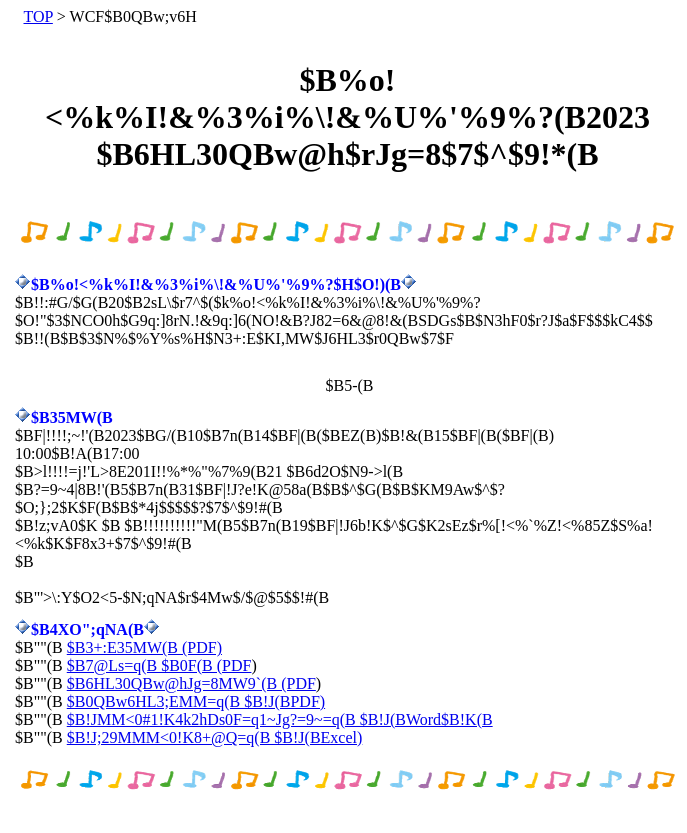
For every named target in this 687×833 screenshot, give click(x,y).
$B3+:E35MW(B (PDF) (144, 647)
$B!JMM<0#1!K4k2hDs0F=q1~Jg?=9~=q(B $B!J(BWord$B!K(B (280, 719)
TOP (38, 16)
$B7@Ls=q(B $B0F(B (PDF (159, 665)
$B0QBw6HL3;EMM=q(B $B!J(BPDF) (196, 701)
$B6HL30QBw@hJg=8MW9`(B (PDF (191, 683)
